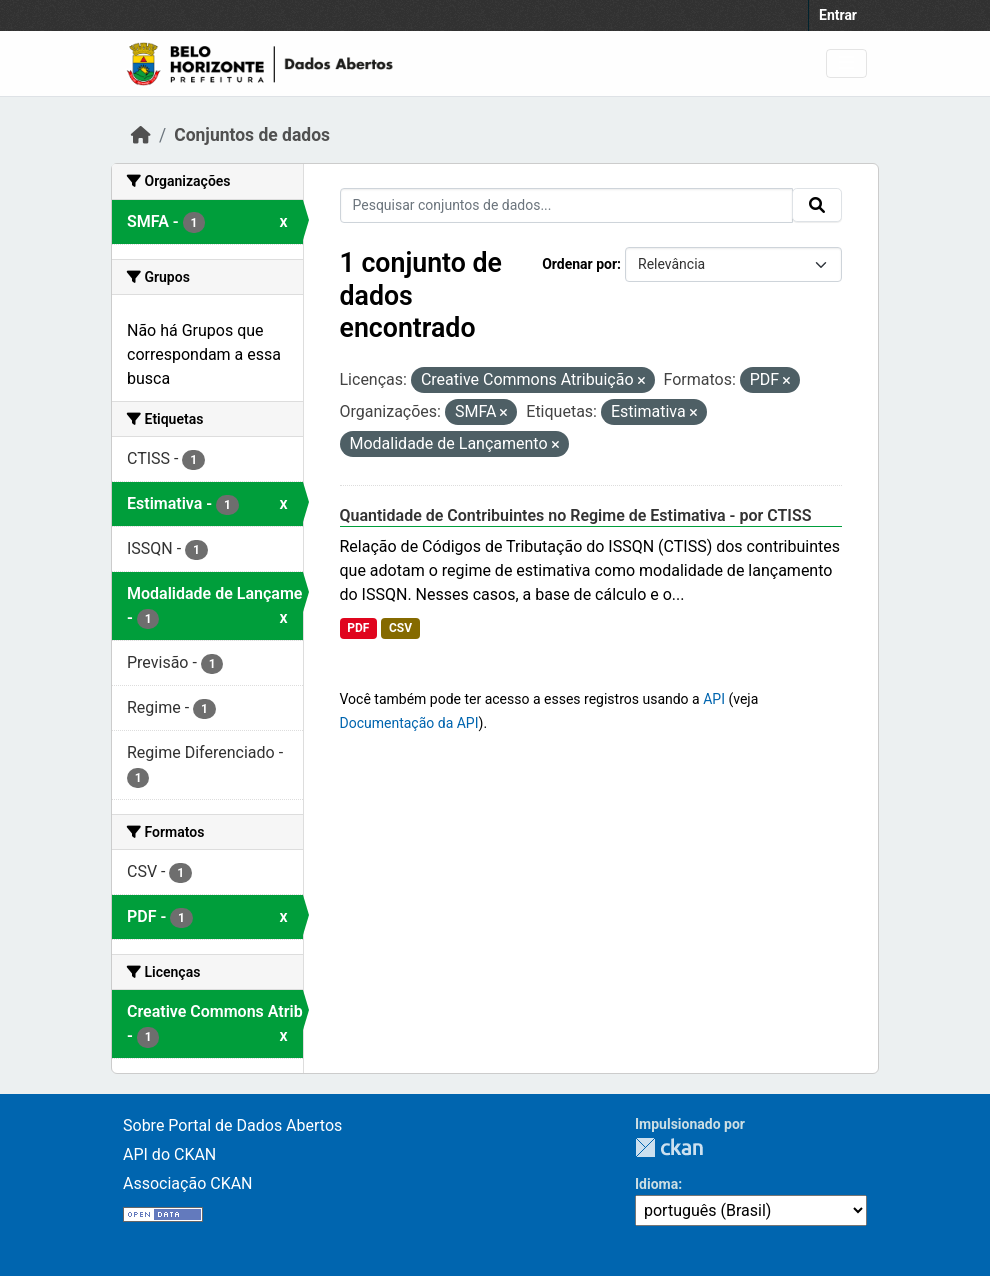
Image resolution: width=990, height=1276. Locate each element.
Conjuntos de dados (252, 135)
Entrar (838, 15)
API (714, 699)
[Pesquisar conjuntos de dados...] (567, 205)
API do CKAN (169, 1154)
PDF (358, 628)
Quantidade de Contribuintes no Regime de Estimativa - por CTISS (576, 515)
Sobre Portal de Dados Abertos (232, 1125)
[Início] (141, 135)
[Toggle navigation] (846, 63)
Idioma (656, 1184)
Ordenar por (579, 264)
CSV (400, 628)
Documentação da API (409, 723)
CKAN (669, 1147)
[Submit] (817, 205)
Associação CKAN (188, 1183)
